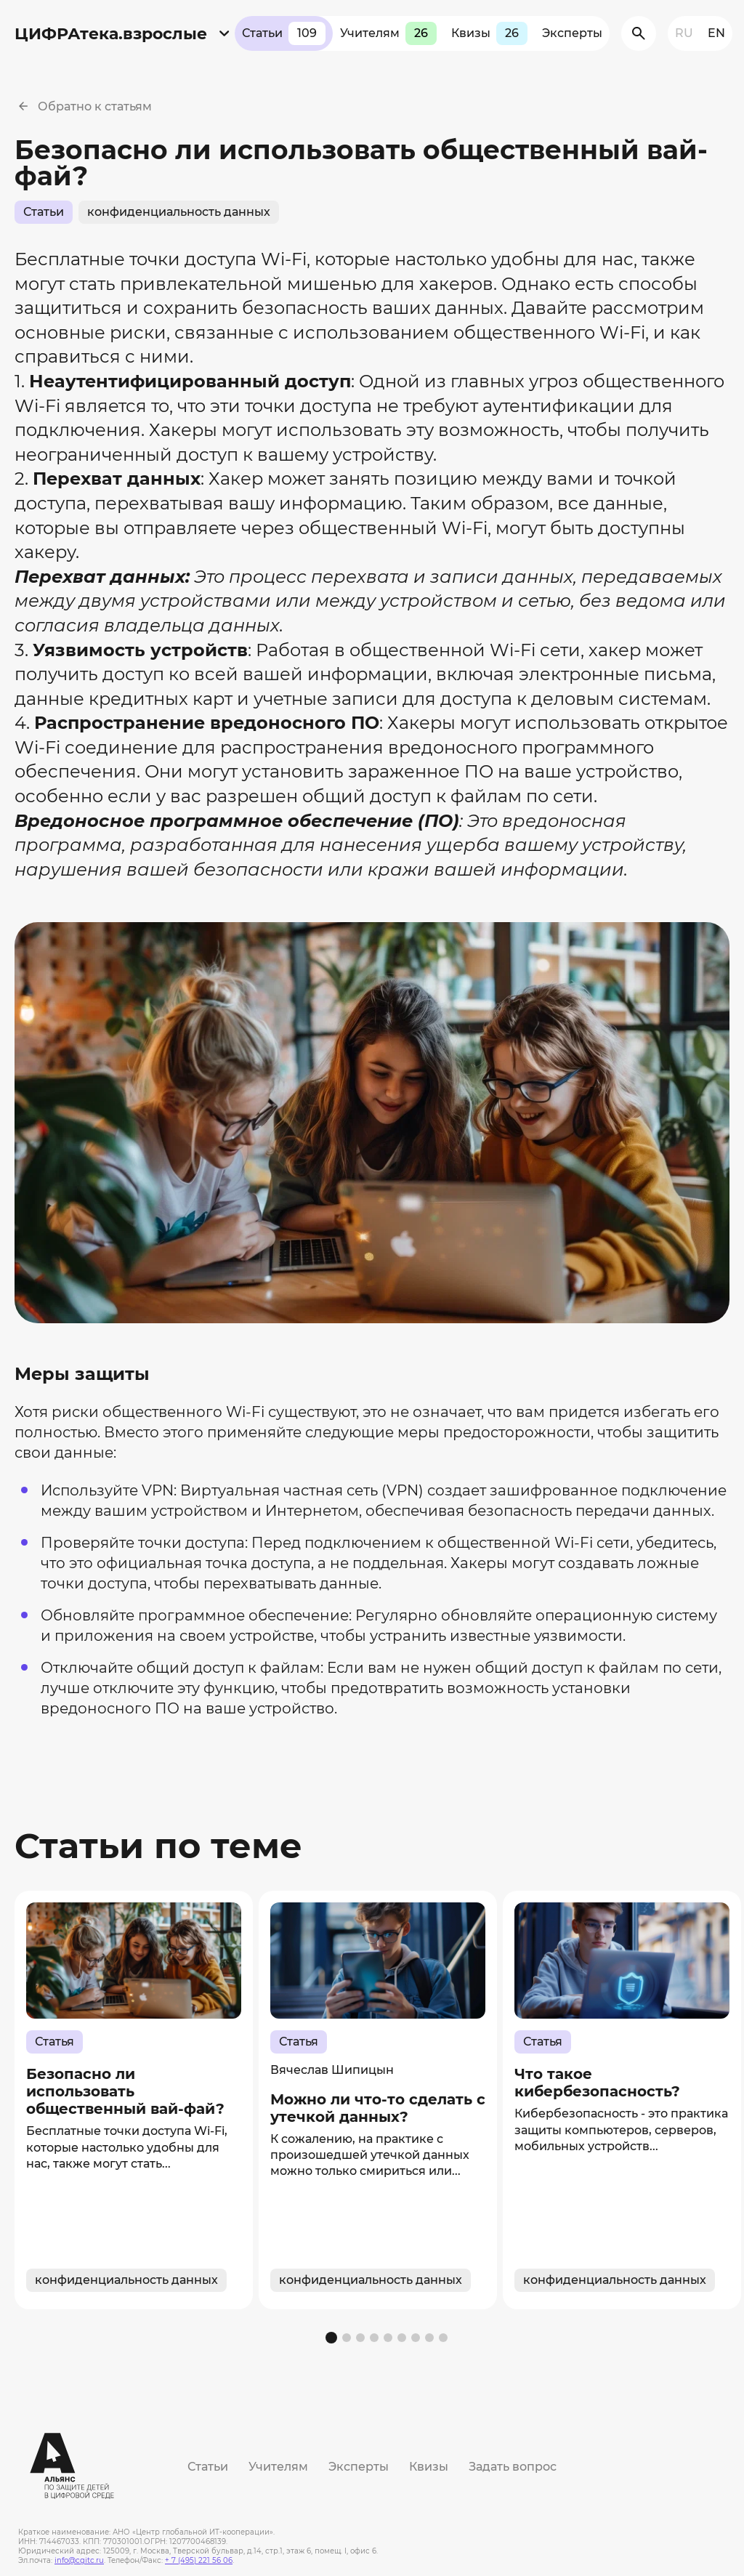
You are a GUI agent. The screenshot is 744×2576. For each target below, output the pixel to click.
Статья (54, 2041)
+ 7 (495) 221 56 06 (198, 2560)
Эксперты (572, 33)
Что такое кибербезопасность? (597, 2082)
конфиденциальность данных (178, 212)
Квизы (489, 33)
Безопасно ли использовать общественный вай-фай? (125, 2091)
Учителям (388, 33)
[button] (331, 2337)
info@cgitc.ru (79, 2560)
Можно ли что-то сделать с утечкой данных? (377, 2107)
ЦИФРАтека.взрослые (111, 34)
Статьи (284, 33)
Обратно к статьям (95, 106)
